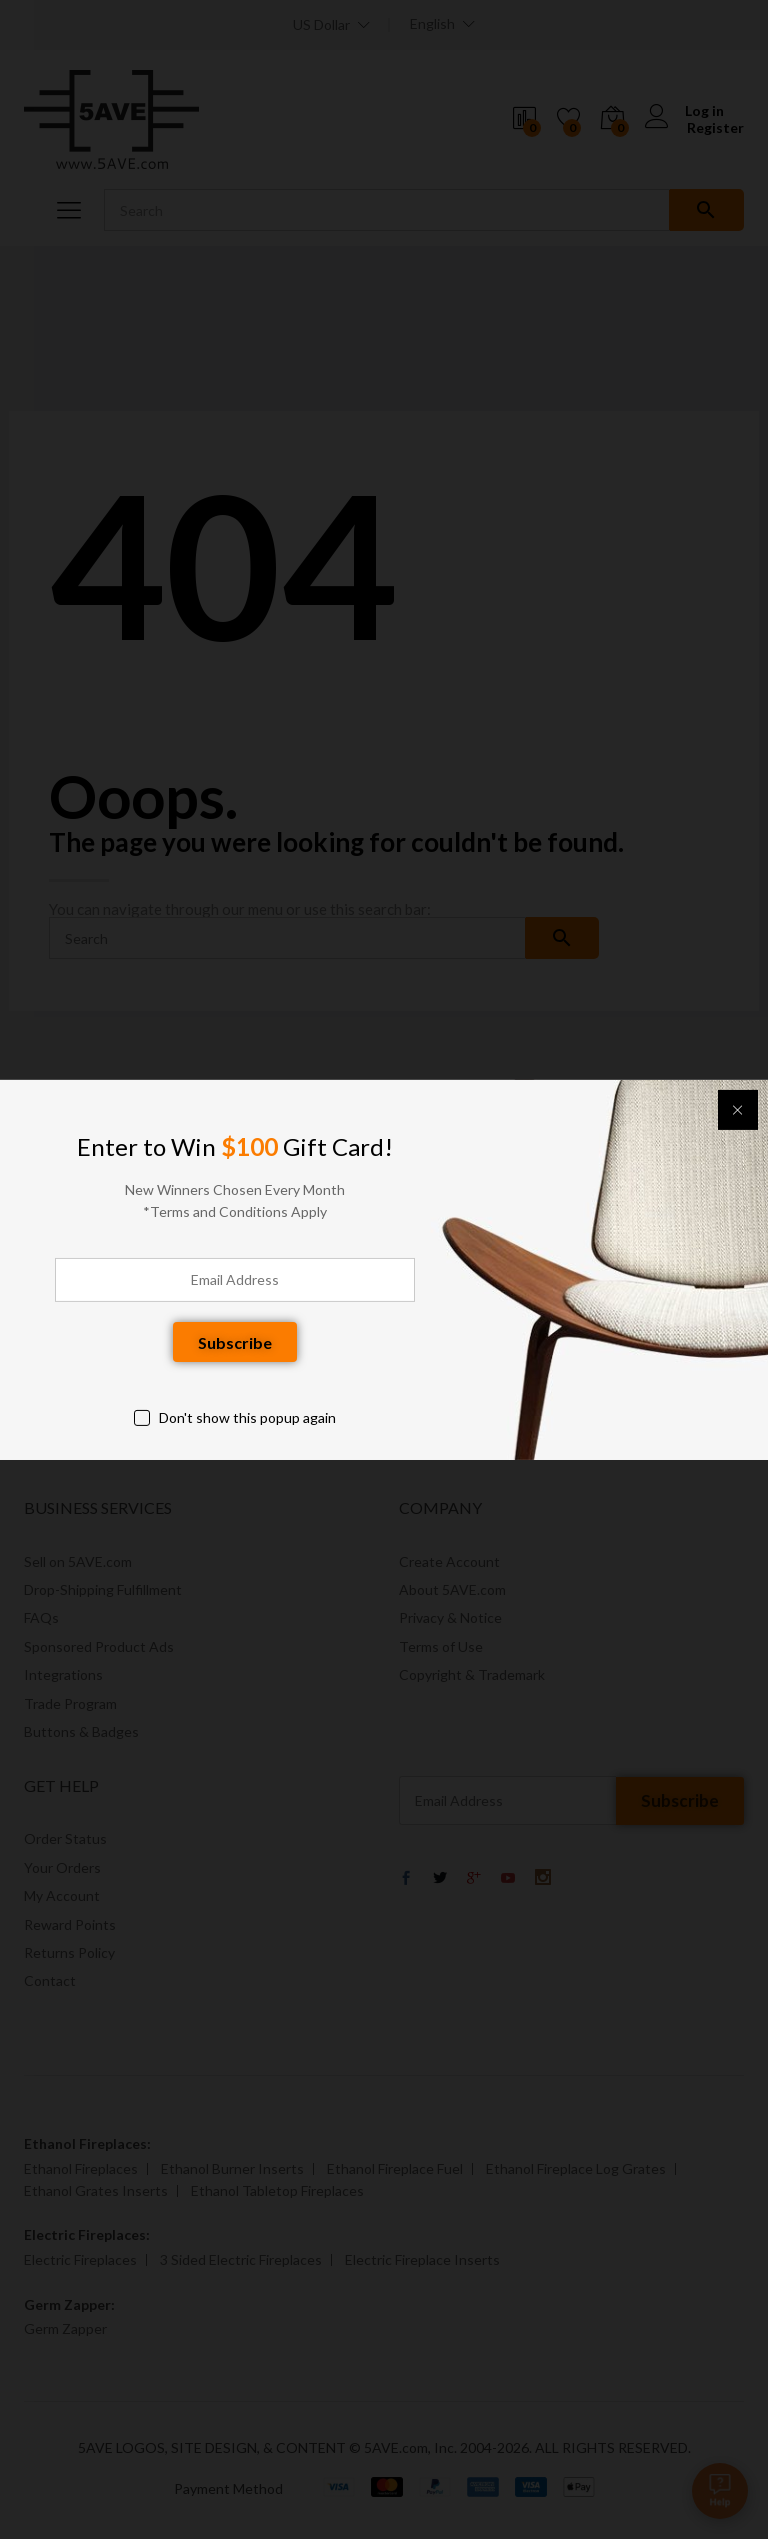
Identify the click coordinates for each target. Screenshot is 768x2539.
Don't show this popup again (247, 1417)
